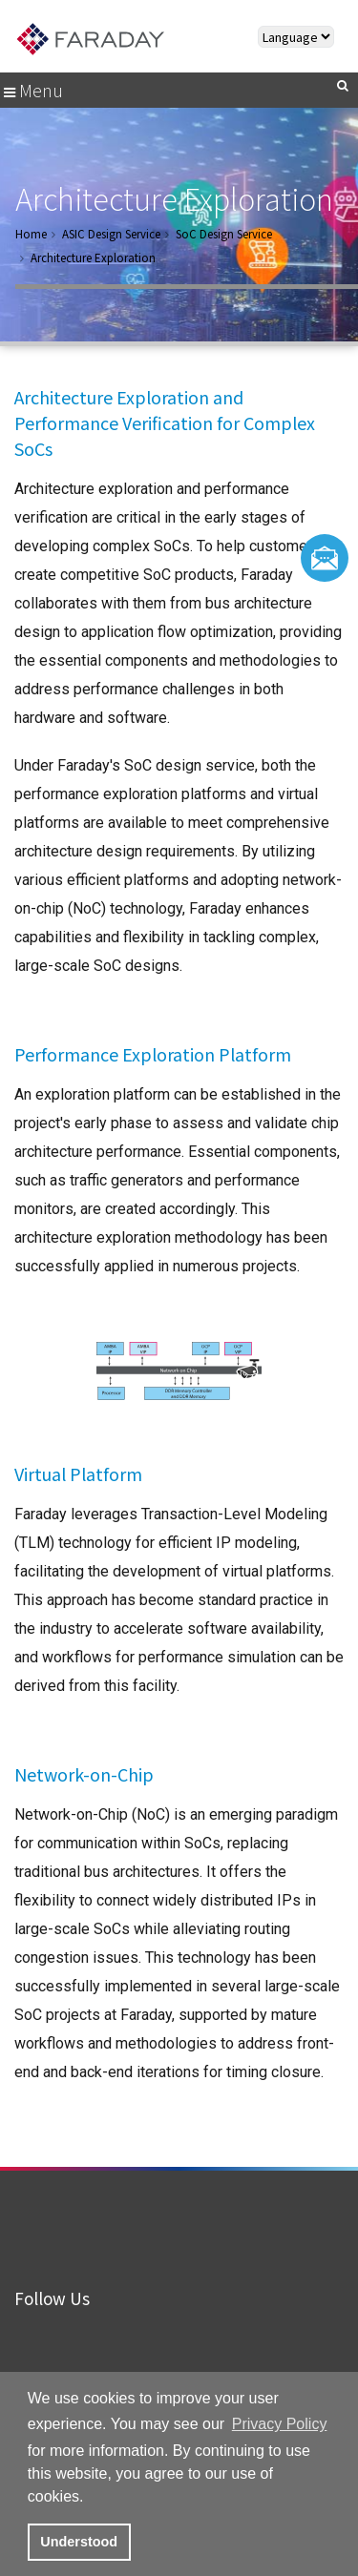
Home (31, 233)
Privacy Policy (279, 2424)
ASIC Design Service (111, 233)
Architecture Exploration (93, 257)
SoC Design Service (224, 233)
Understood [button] (78, 2541)
